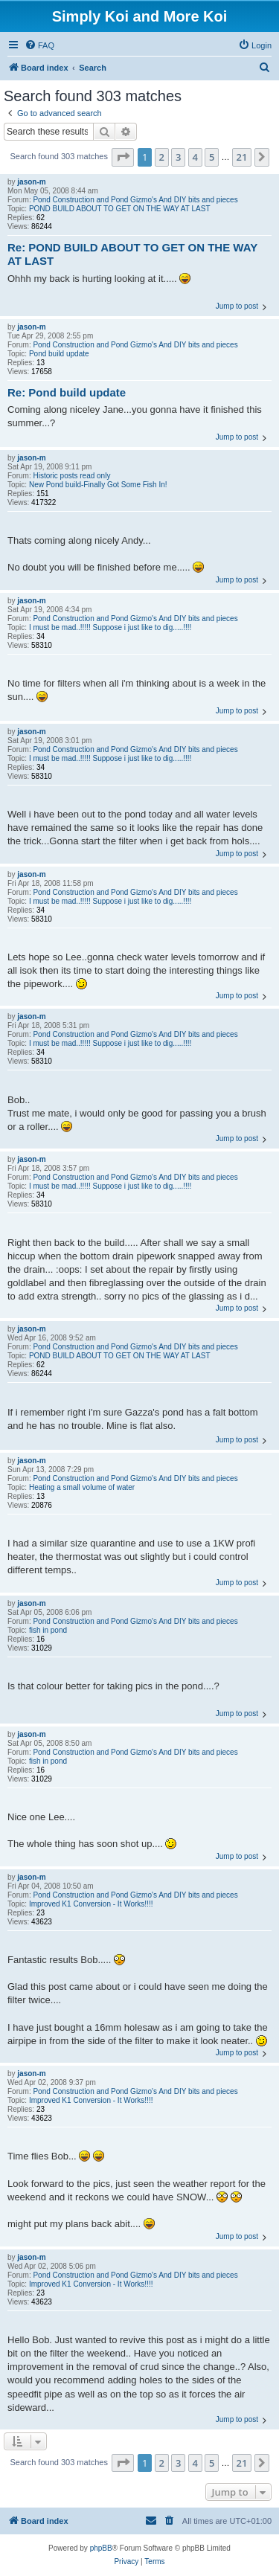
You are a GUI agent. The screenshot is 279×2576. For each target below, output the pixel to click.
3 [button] (178, 157)
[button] (123, 157)
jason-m (31, 182)
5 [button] (211, 157)
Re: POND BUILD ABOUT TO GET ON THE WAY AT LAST (132, 254)
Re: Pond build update (66, 392)
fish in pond (48, 1630)
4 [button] (195, 157)
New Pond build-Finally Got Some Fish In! (98, 485)
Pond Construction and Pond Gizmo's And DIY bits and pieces (135, 200)
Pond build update (59, 354)
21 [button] (242, 157)
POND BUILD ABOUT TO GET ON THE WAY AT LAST (120, 209)
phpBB (101, 2548)
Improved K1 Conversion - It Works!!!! (91, 1904)
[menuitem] (39, 45)
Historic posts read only (71, 476)
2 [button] (161, 157)
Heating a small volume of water (82, 1487)
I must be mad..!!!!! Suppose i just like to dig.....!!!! (110, 627)
